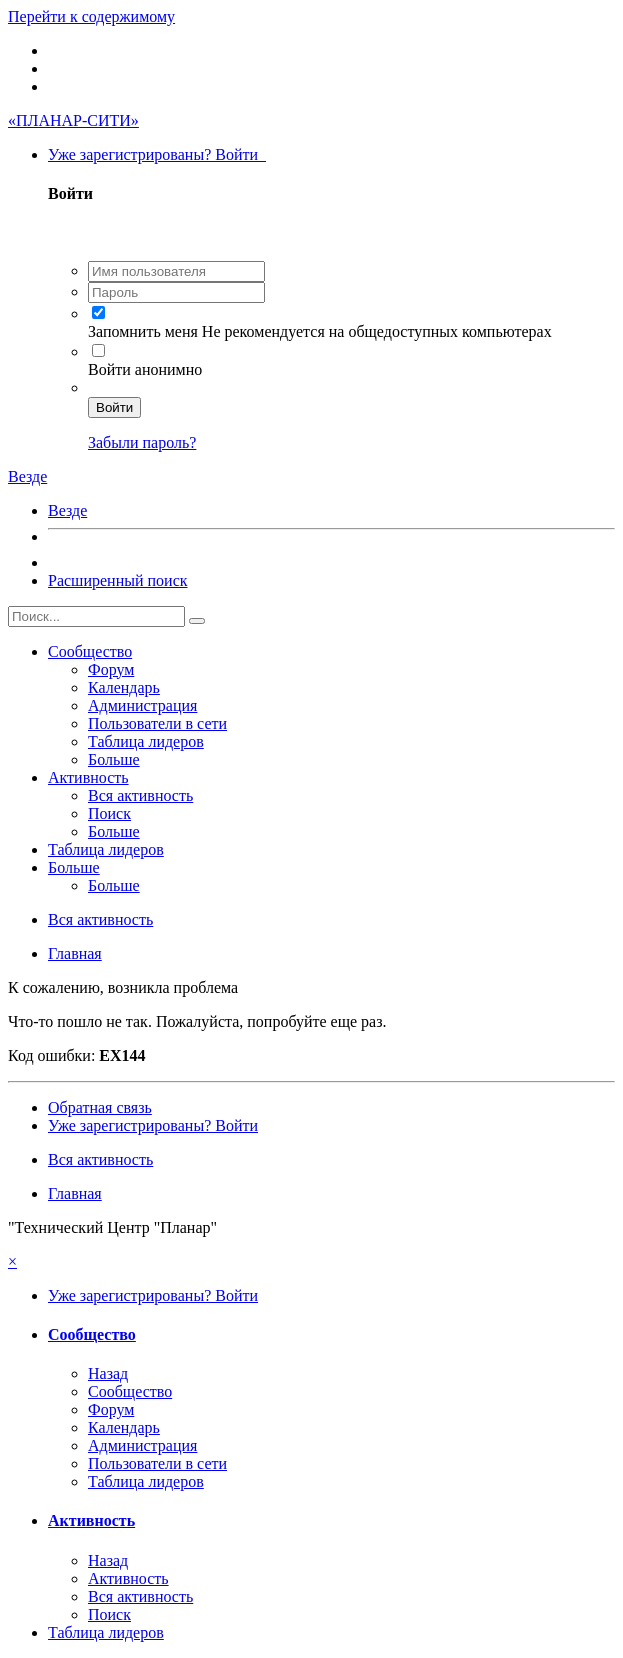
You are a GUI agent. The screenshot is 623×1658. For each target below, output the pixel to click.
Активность (88, 777)
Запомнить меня (145, 331)
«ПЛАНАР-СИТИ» (73, 120)
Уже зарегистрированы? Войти (157, 154)
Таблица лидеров (146, 741)
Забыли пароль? (142, 442)
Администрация (142, 705)
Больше (114, 759)
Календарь (124, 687)
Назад (108, 1373)
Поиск (109, 813)
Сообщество (90, 651)
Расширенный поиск (118, 580)
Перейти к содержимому (91, 16)
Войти (114, 407)
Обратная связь (100, 1107)
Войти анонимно (145, 369)
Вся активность (140, 795)
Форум (111, 669)
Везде (67, 510)
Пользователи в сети (157, 723)
